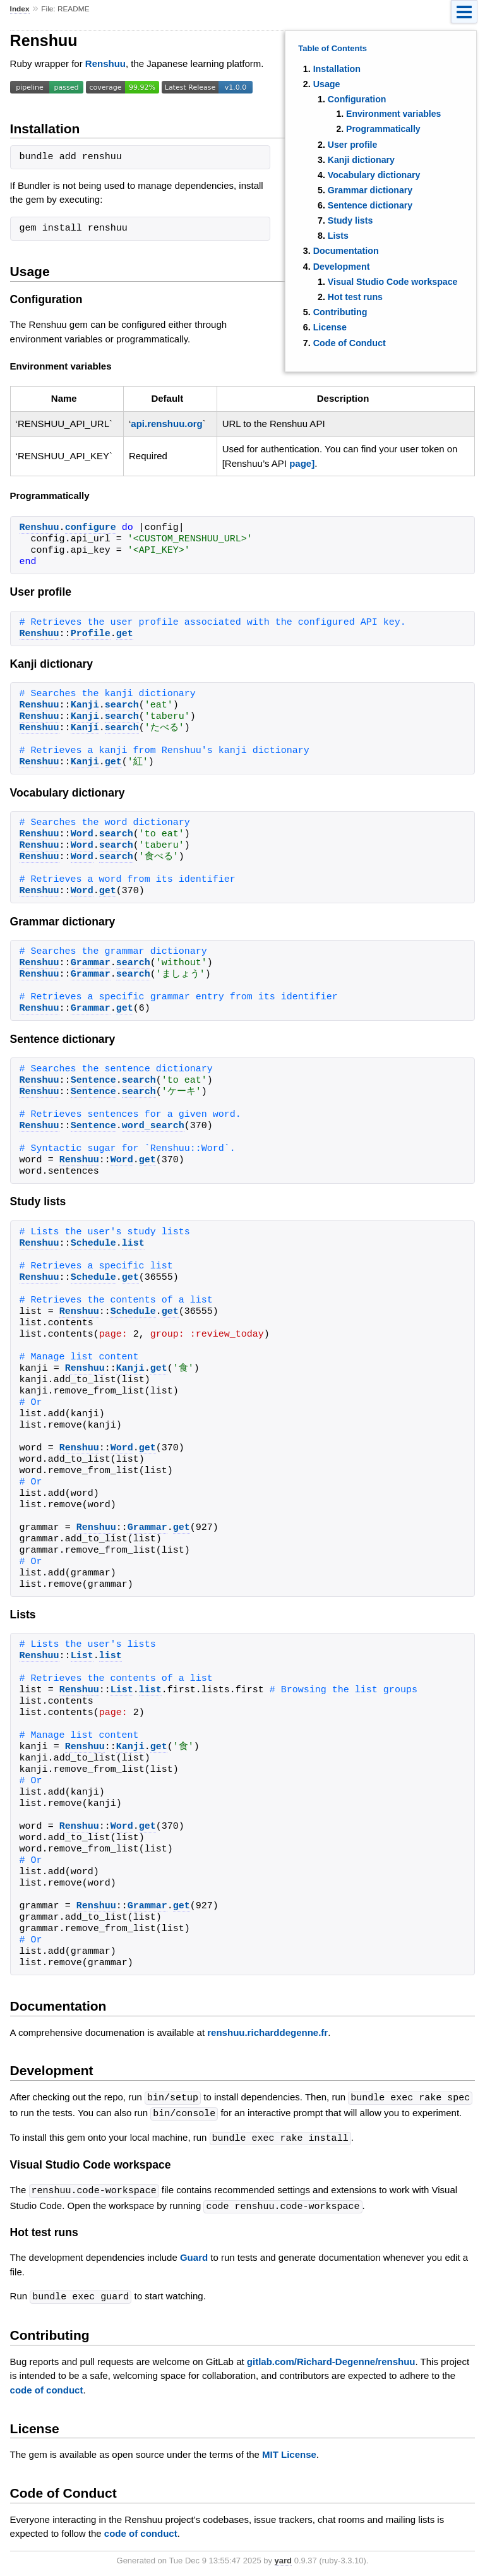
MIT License (289, 2450)
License (330, 327)
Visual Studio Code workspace (393, 282)
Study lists (350, 220)
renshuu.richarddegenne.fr (267, 2032)
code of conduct (46, 2386)
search (122, 705)
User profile (353, 145)
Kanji (85, 705)
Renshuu (105, 63)
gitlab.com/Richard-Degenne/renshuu (331, 2357)
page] (301, 463)
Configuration (357, 99)
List (82, 1656)
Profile (91, 634)
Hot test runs (355, 297)
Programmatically (383, 129)
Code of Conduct (349, 343)
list (133, 1243)
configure (90, 528)
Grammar (91, 963)
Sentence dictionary (370, 205)
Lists (338, 236)
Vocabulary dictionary (374, 175)
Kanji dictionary (361, 160)
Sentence (93, 1080)
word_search (153, 1126)
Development (341, 267)
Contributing (340, 312)
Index (20, 8)
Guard (194, 2254)
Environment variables (393, 114)
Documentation (346, 251)
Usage (326, 84)
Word (82, 834)
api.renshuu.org (166, 423)
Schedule (93, 1243)
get (124, 634)
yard (283, 2556)
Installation (337, 69)
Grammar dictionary (370, 190)
